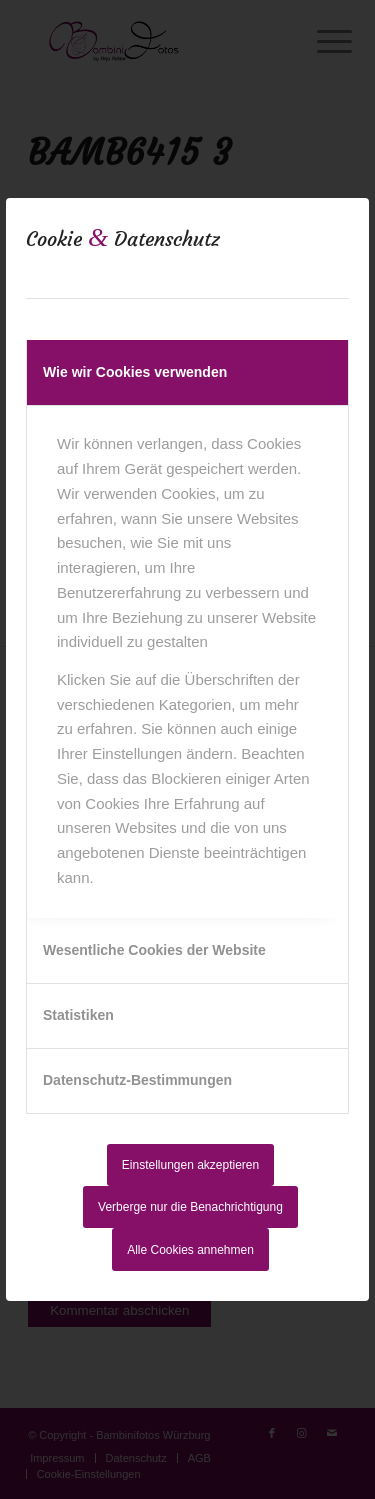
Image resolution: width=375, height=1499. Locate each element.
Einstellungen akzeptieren (190, 1165)
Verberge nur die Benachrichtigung (190, 1207)
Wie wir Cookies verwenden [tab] (135, 372)
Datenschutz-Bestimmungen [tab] (137, 1080)
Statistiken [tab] (78, 1015)
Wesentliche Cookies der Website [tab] (154, 950)
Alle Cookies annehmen (190, 1250)
